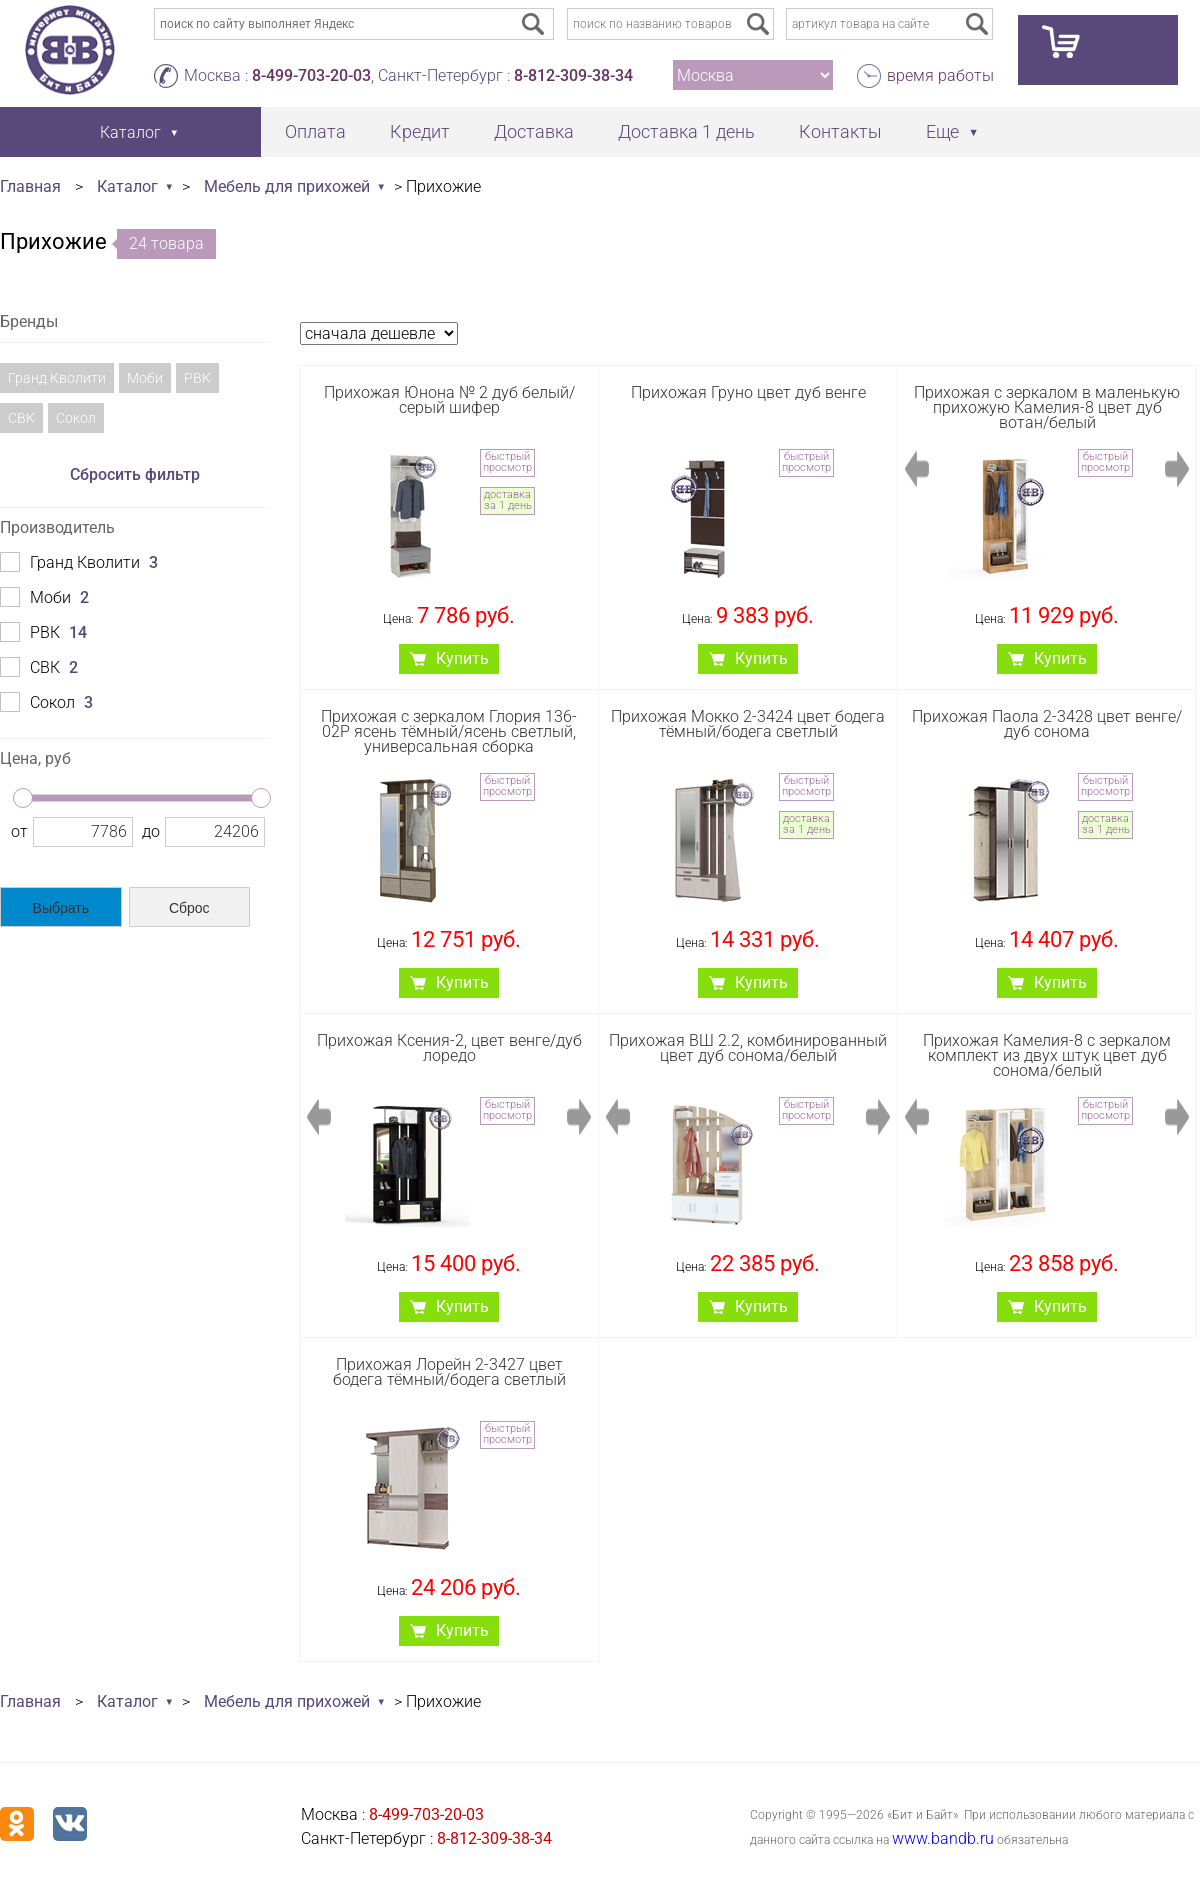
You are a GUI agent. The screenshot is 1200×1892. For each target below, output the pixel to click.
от (19, 831)
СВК (21, 418)
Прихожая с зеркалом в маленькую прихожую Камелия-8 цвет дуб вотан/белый (1047, 407)
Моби (145, 378)
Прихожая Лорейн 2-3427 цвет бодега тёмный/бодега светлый (449, 1372)
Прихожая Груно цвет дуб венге (748, 392)
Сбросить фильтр (135, 474)
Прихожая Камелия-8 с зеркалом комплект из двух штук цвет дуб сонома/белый (1047, 1055)
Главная (30, 186)
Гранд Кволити (57, 378)
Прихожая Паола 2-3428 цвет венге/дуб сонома (1047, 724)
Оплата (315, 131)
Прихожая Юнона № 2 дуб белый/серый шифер (449, 400)
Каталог (127, 186)
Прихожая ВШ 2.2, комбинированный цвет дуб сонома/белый (748, 1048)
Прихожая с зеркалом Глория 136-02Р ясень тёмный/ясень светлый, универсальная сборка (449, 731)
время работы (940, 75)
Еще (942, 131)
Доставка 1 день (686, 131)
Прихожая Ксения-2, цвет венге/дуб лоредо (449, 1048)
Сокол (76, 418)
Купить (462, 658)
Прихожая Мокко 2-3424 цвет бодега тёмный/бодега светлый (748, 724)
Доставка (534, 131)
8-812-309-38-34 (573, 75)
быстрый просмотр (507, 462)
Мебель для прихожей (287, 186)
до (151, 831)
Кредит (420, 131)
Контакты (840, 131)
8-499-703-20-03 (311, 75)
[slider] (23, 798)
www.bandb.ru (943, 1838)
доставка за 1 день (508, 500)
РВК (197, 378)
